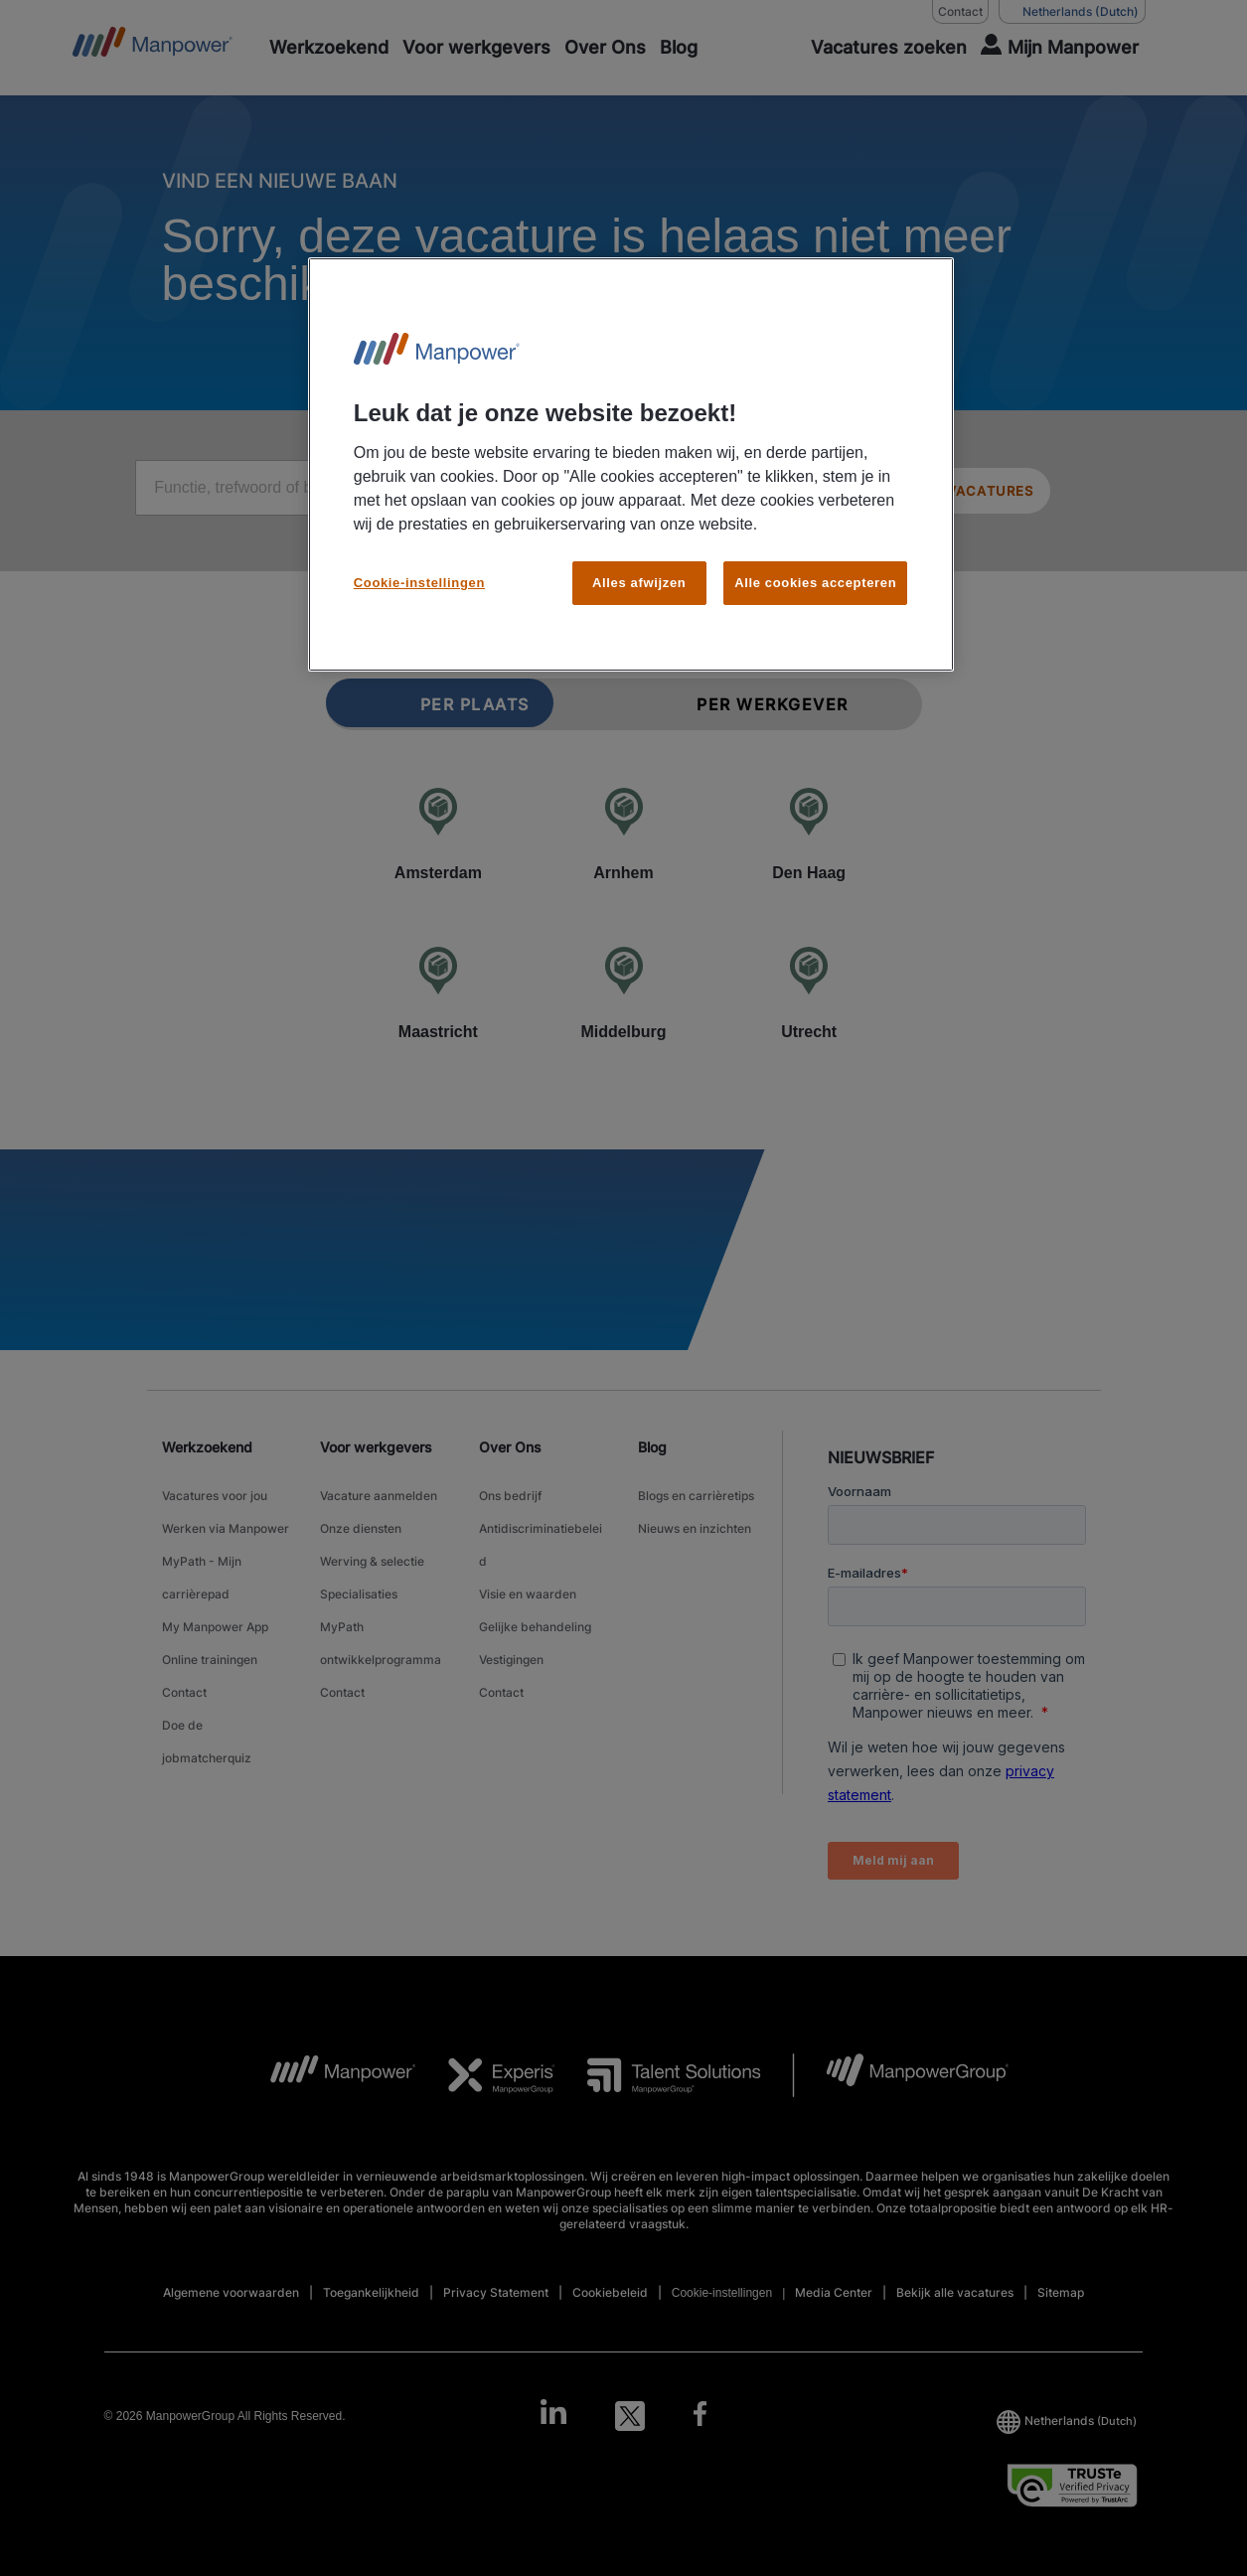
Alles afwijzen (639, 582)
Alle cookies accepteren (815, 582)
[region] (631, 464)
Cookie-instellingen (419, 582)
